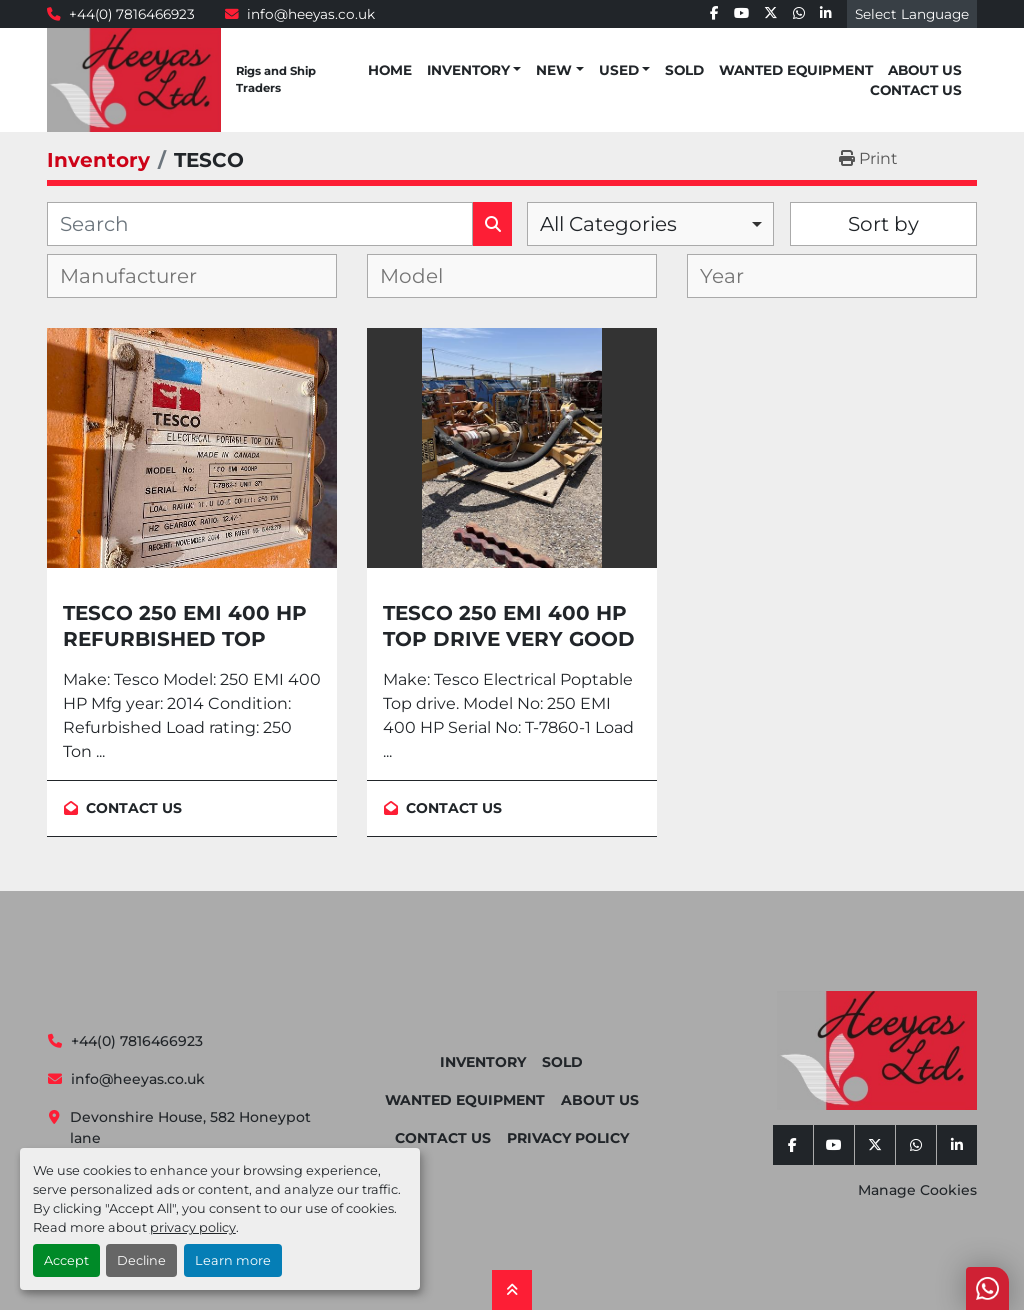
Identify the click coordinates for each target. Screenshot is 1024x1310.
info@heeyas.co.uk (311, 14)
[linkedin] (826, 14)
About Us (925, 70)
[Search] (260, 224)
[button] (474, 70)
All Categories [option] (608, 224)
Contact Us (916, 90)
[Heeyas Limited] (877, 1050)
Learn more (233, 1260)
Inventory (468, 70)
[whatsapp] (799, 14)
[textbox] (144, 276)
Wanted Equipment (796, 70)
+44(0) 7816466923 (132, 14)
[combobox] (650, 224)
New (554, 70)
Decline (141, 1260)
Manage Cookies (917, 1190)
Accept (66, 1260)
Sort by (883, 224)
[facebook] (714, 14)
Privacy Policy (568, 1138)
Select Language (912, 14)
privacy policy (193, 1227)
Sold (684, 70)
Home (390, 70)
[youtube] (741, 14)
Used (619, 70)
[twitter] (771, 14)
